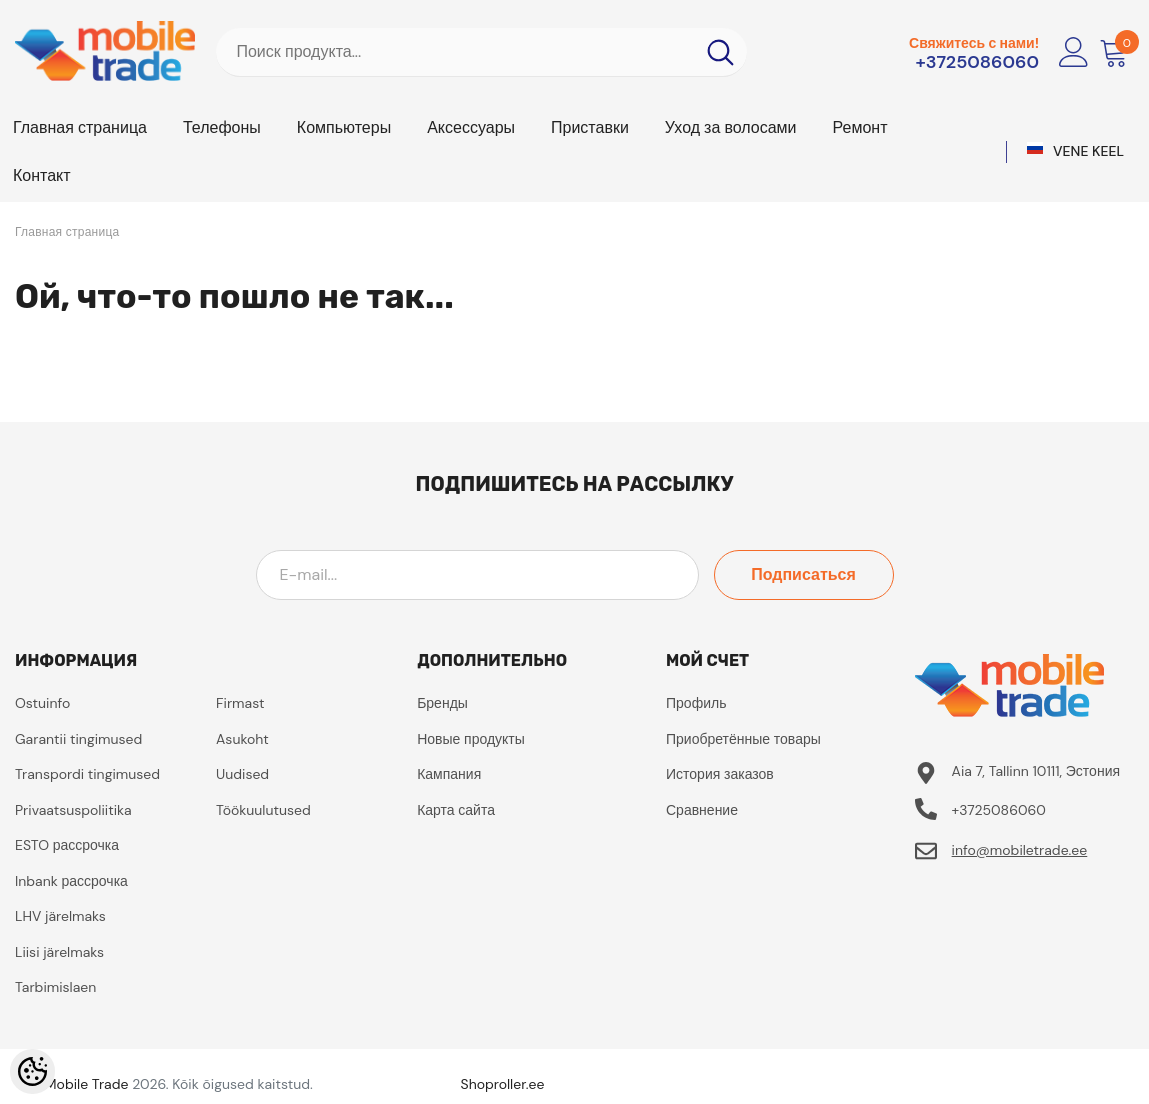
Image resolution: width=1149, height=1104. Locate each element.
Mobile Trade (87, 1084)
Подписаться (803, 574)
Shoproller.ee (503, 1084)
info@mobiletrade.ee (1020, 850)
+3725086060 (978, 62)
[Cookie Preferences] (32, 1071)
